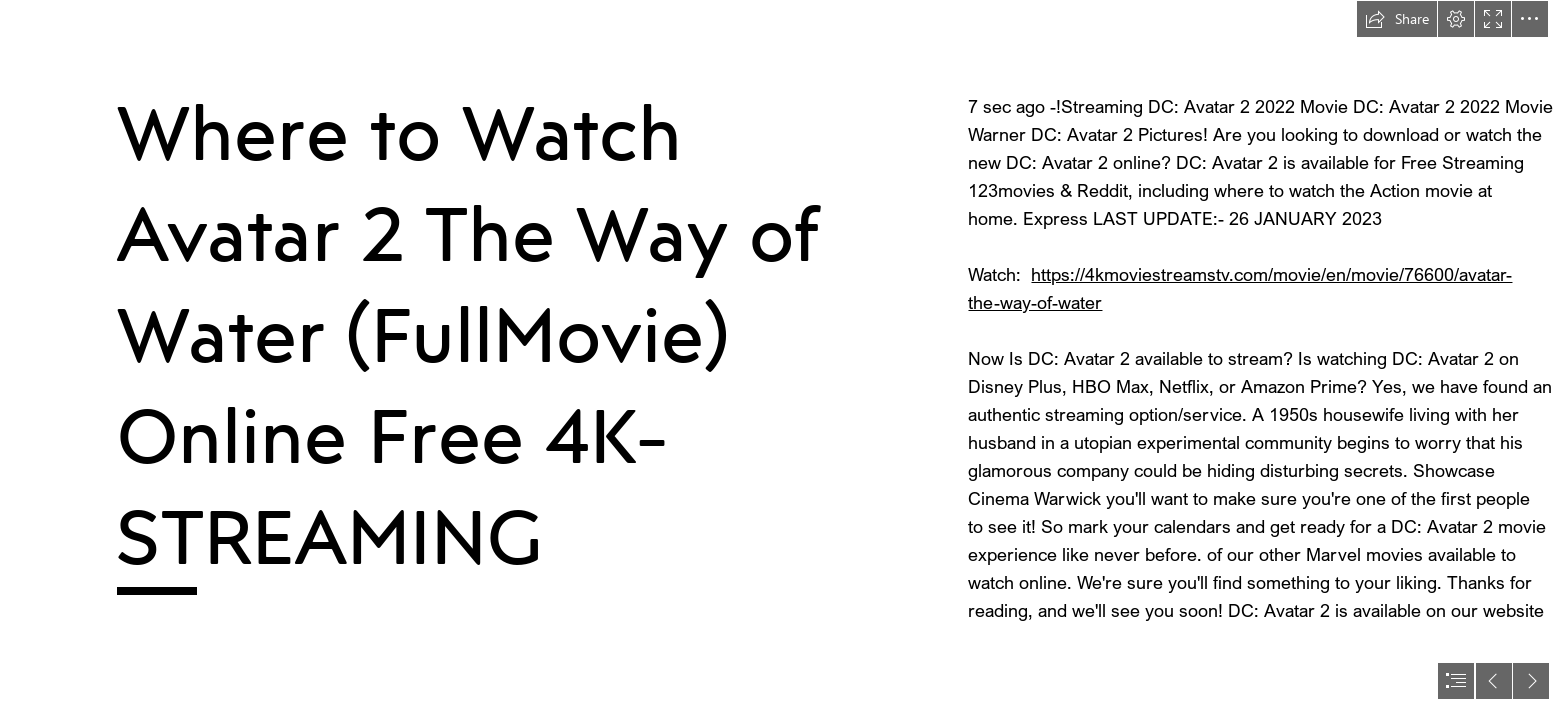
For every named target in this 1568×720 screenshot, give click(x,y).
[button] (1397, 19)
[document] (784, 360)
